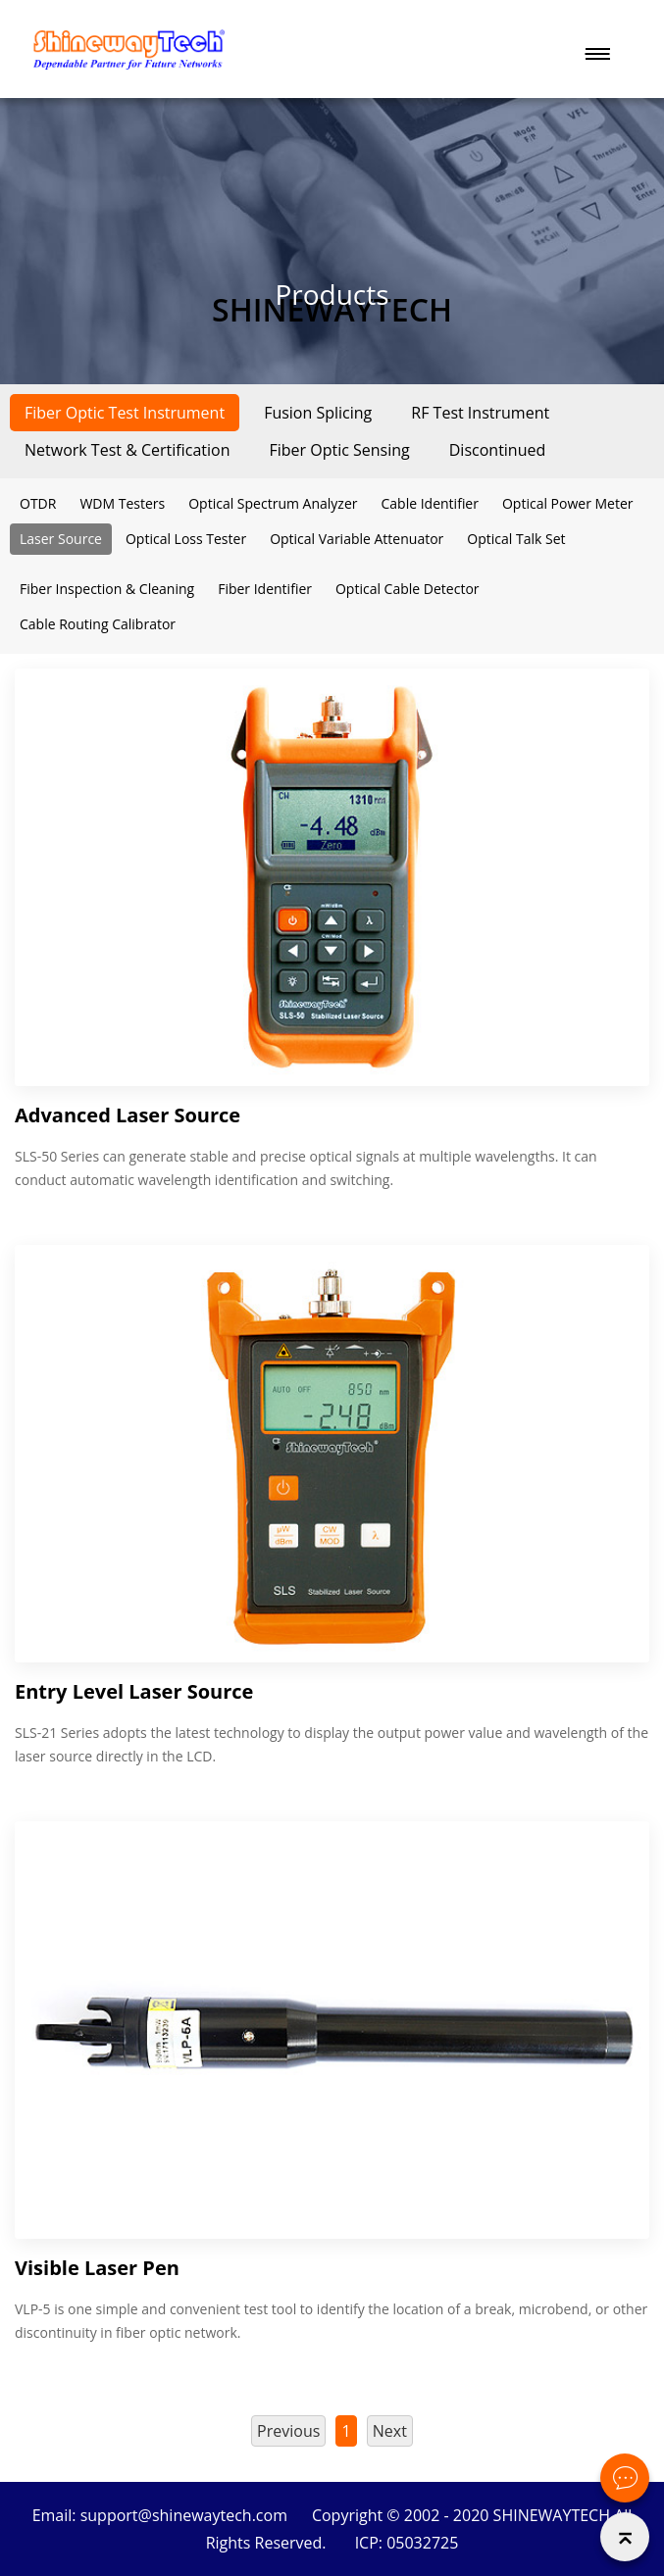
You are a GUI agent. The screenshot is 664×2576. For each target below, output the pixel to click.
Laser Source (61, 538)
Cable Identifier (429, 503)
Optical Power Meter (568, 503)
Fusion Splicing (318, 412)
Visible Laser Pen (97, 2267)
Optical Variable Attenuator (356, 538)
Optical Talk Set (516, 538)
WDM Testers (122, 503)
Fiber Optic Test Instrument (125, 412)
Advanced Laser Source (127, 1115)
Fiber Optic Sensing (339, 450)
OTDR (38, 503)
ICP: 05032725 (407, 2542)
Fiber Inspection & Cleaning (107, 588)
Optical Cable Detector (407, 588)
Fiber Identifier (265, 588)
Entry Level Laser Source (134, 1691)
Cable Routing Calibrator (98, 624)
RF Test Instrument (480, 412)
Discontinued (497, 450)
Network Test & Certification (127, 450)
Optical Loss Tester (186, 538)
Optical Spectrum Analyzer (272, 503)
